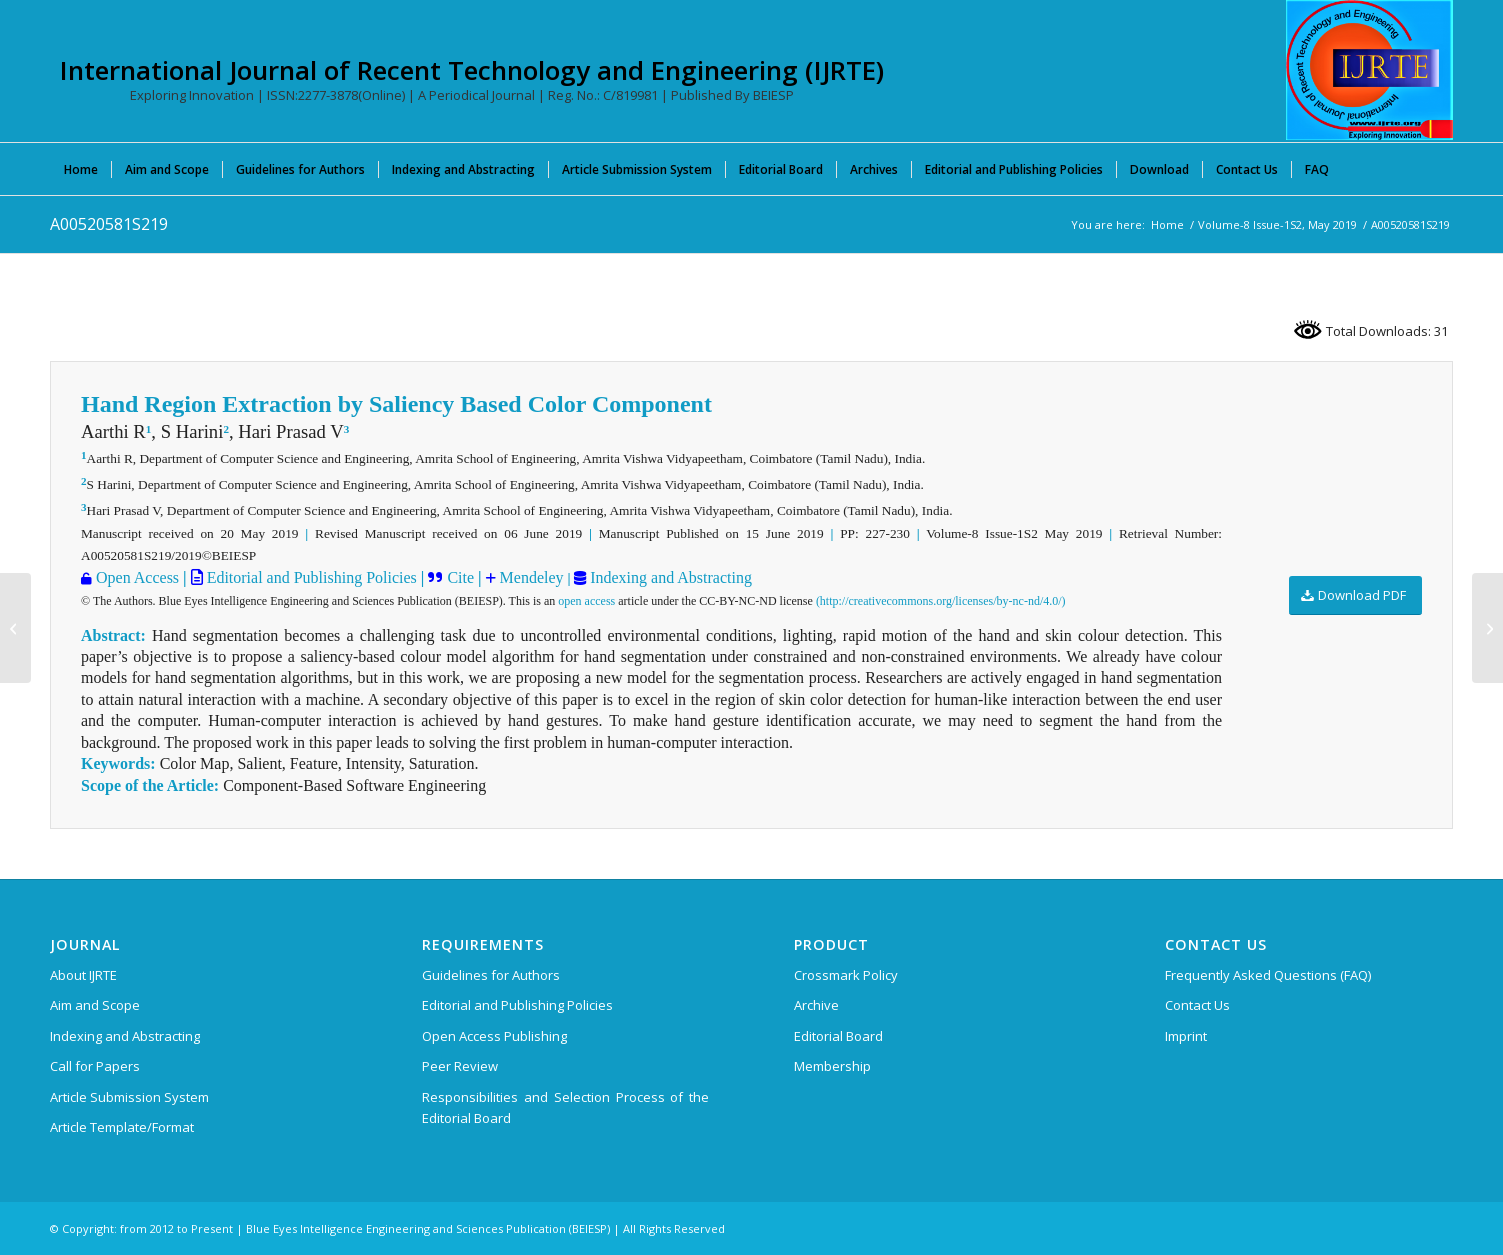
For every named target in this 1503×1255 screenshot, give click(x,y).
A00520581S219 (109, 224)
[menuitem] (81, 169)
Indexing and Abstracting (669, 577)
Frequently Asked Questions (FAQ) (1268, 975)
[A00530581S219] (1487, 628)
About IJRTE (83, 975)
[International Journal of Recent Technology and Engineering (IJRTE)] (1369, 70)
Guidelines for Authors (491, 975)
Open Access (137, 577)
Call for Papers (95, 1066)
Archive (816, 1005)
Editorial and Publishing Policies (310, 577)
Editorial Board (838, 1036)
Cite (460, 577)
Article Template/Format (122, 1127)
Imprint (1186, 1036)
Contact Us (1197, 1005)
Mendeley (530, 577)
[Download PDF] (1355, 595)
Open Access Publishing (494, 1036)
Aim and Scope (95, 1005)
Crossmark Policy (846, 975)
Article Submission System (129, 1097)
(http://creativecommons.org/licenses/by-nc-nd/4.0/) (941, 601)
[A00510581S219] (15, 628)
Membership (832, 1066)
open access (586, 601)
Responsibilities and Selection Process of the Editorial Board (566, 1107)
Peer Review (460, 1066)
